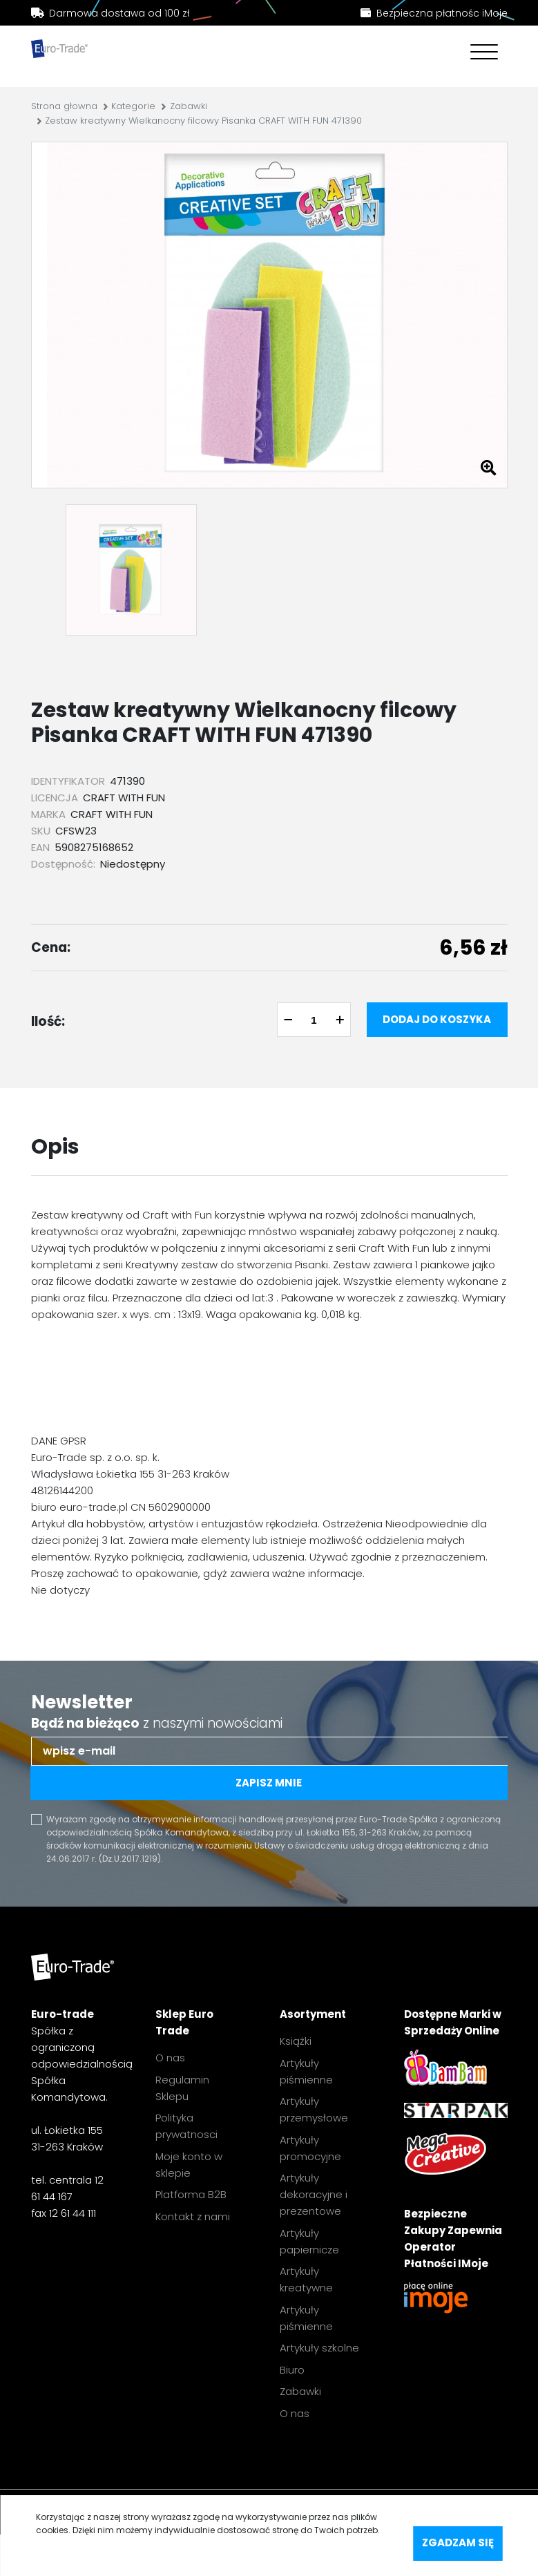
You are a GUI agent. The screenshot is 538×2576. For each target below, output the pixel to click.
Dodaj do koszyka (437, 1019)
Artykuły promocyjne (310, 2148)
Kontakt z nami (192, 2216)
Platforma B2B (191, 2194)
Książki (295, 2041)
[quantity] (313, 1019)
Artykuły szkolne (319, 2347)
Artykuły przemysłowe (314, 2109)
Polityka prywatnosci (186, 2125)
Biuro (292, 2370)
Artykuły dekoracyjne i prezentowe (313, 2194)
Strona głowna (64, 106)
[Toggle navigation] (480, 53)
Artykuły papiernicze (309, 2241)
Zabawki (188, 106)
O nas (170, 2057)
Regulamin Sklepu (182, 2087)
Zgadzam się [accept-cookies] (458, 2542)
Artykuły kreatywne (306, 2279)
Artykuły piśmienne (306, 2071)
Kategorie (133, 106)
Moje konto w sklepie (188, 2164)
